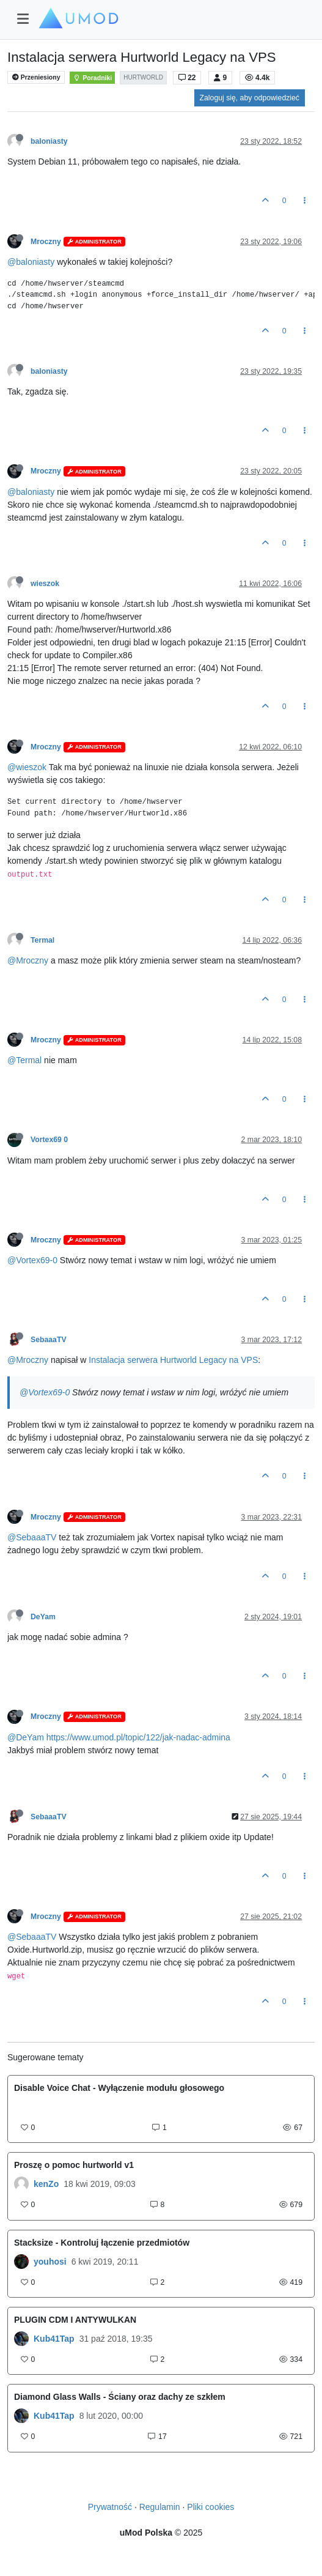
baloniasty (49, 141)
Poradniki (92, 77)
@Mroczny (27, 960)
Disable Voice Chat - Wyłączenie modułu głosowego (119, 2088)
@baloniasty (30, 262)
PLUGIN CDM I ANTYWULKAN (75, 2320)
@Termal (24, 1060)
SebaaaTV (49, 1339)
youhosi (50, 2261)
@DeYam (25, 1737)
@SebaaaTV (31, 1537)
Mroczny (46, 241)
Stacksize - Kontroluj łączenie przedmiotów (101, 2243)
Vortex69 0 (49, 1139)
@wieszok (26, 767)
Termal (42, 940)
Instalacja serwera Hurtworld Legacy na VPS (173, 1360)
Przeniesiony (36, 77)
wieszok (45, 583)
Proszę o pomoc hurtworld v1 (74, 2165)
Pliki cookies (210, 2507)
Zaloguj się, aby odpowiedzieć (249, 98)
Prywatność (110, 2507)
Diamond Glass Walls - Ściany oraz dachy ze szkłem (119, 2397)
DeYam (43, 1617)
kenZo (46, 2184)
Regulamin (159, 2507)
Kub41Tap (54, 2338)
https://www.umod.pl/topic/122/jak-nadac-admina (138, 1737)
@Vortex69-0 (32, 1260)
